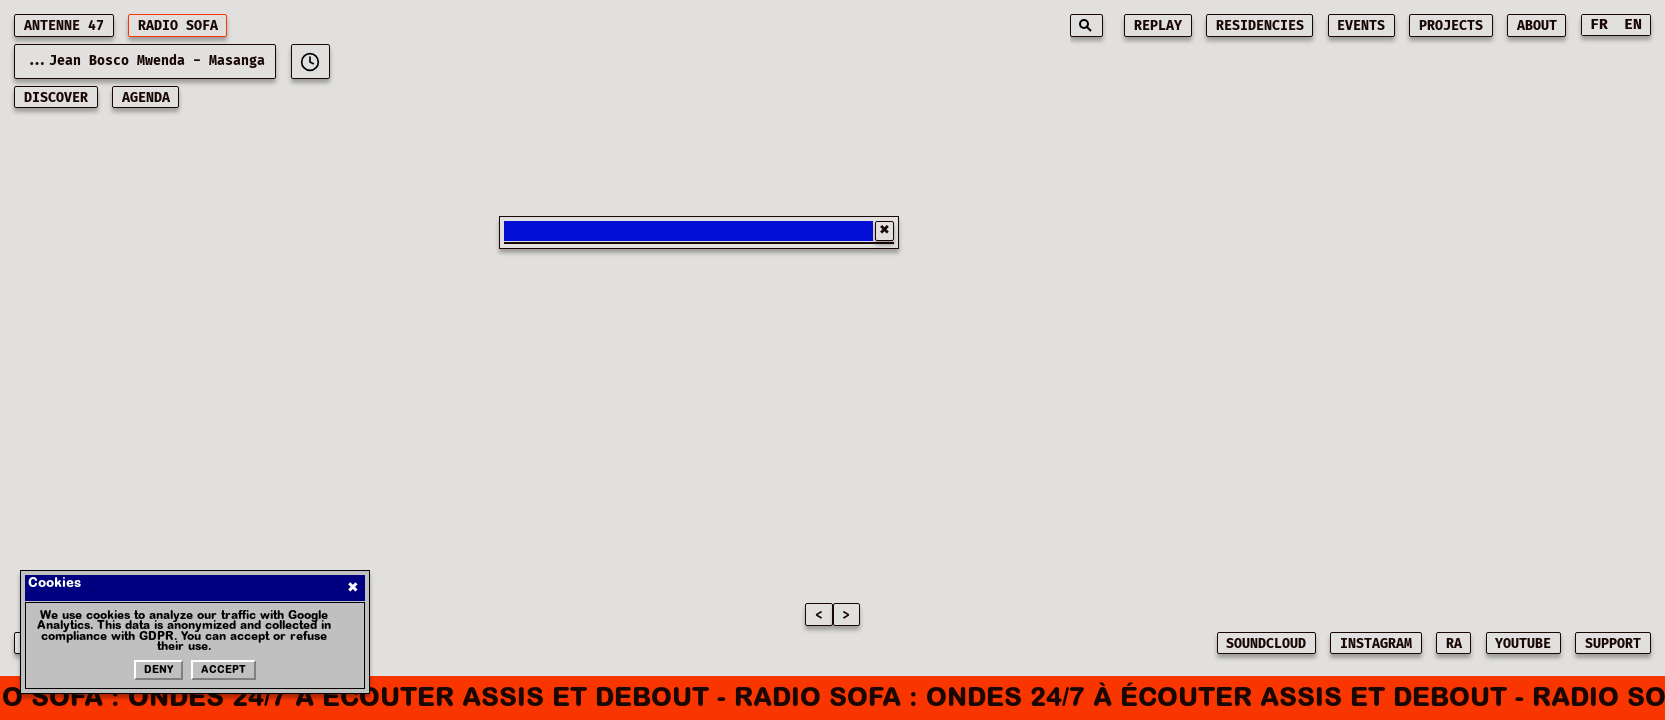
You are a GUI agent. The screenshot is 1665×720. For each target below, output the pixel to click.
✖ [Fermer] (353, 587)
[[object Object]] (310, 61)
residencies (1260, 26)
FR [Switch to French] (1599, 24)
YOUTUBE (1523, 644)
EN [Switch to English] (1633, 24)
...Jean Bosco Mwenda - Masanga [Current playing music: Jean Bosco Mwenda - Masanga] (145, 61)
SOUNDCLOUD (1266, 644)
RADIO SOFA (178, 26)
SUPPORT (1613, 644)
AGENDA (146, 98)
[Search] (1086, 25)
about (1537, 26)
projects (1451, 26)
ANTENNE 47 (64, 26)
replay (1158, 26)
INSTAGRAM (1376, 644)
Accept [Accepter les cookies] (223, 671)
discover (56, 98)
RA (1454, 644)
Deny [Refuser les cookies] (158, 671)
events (1361, 26)
